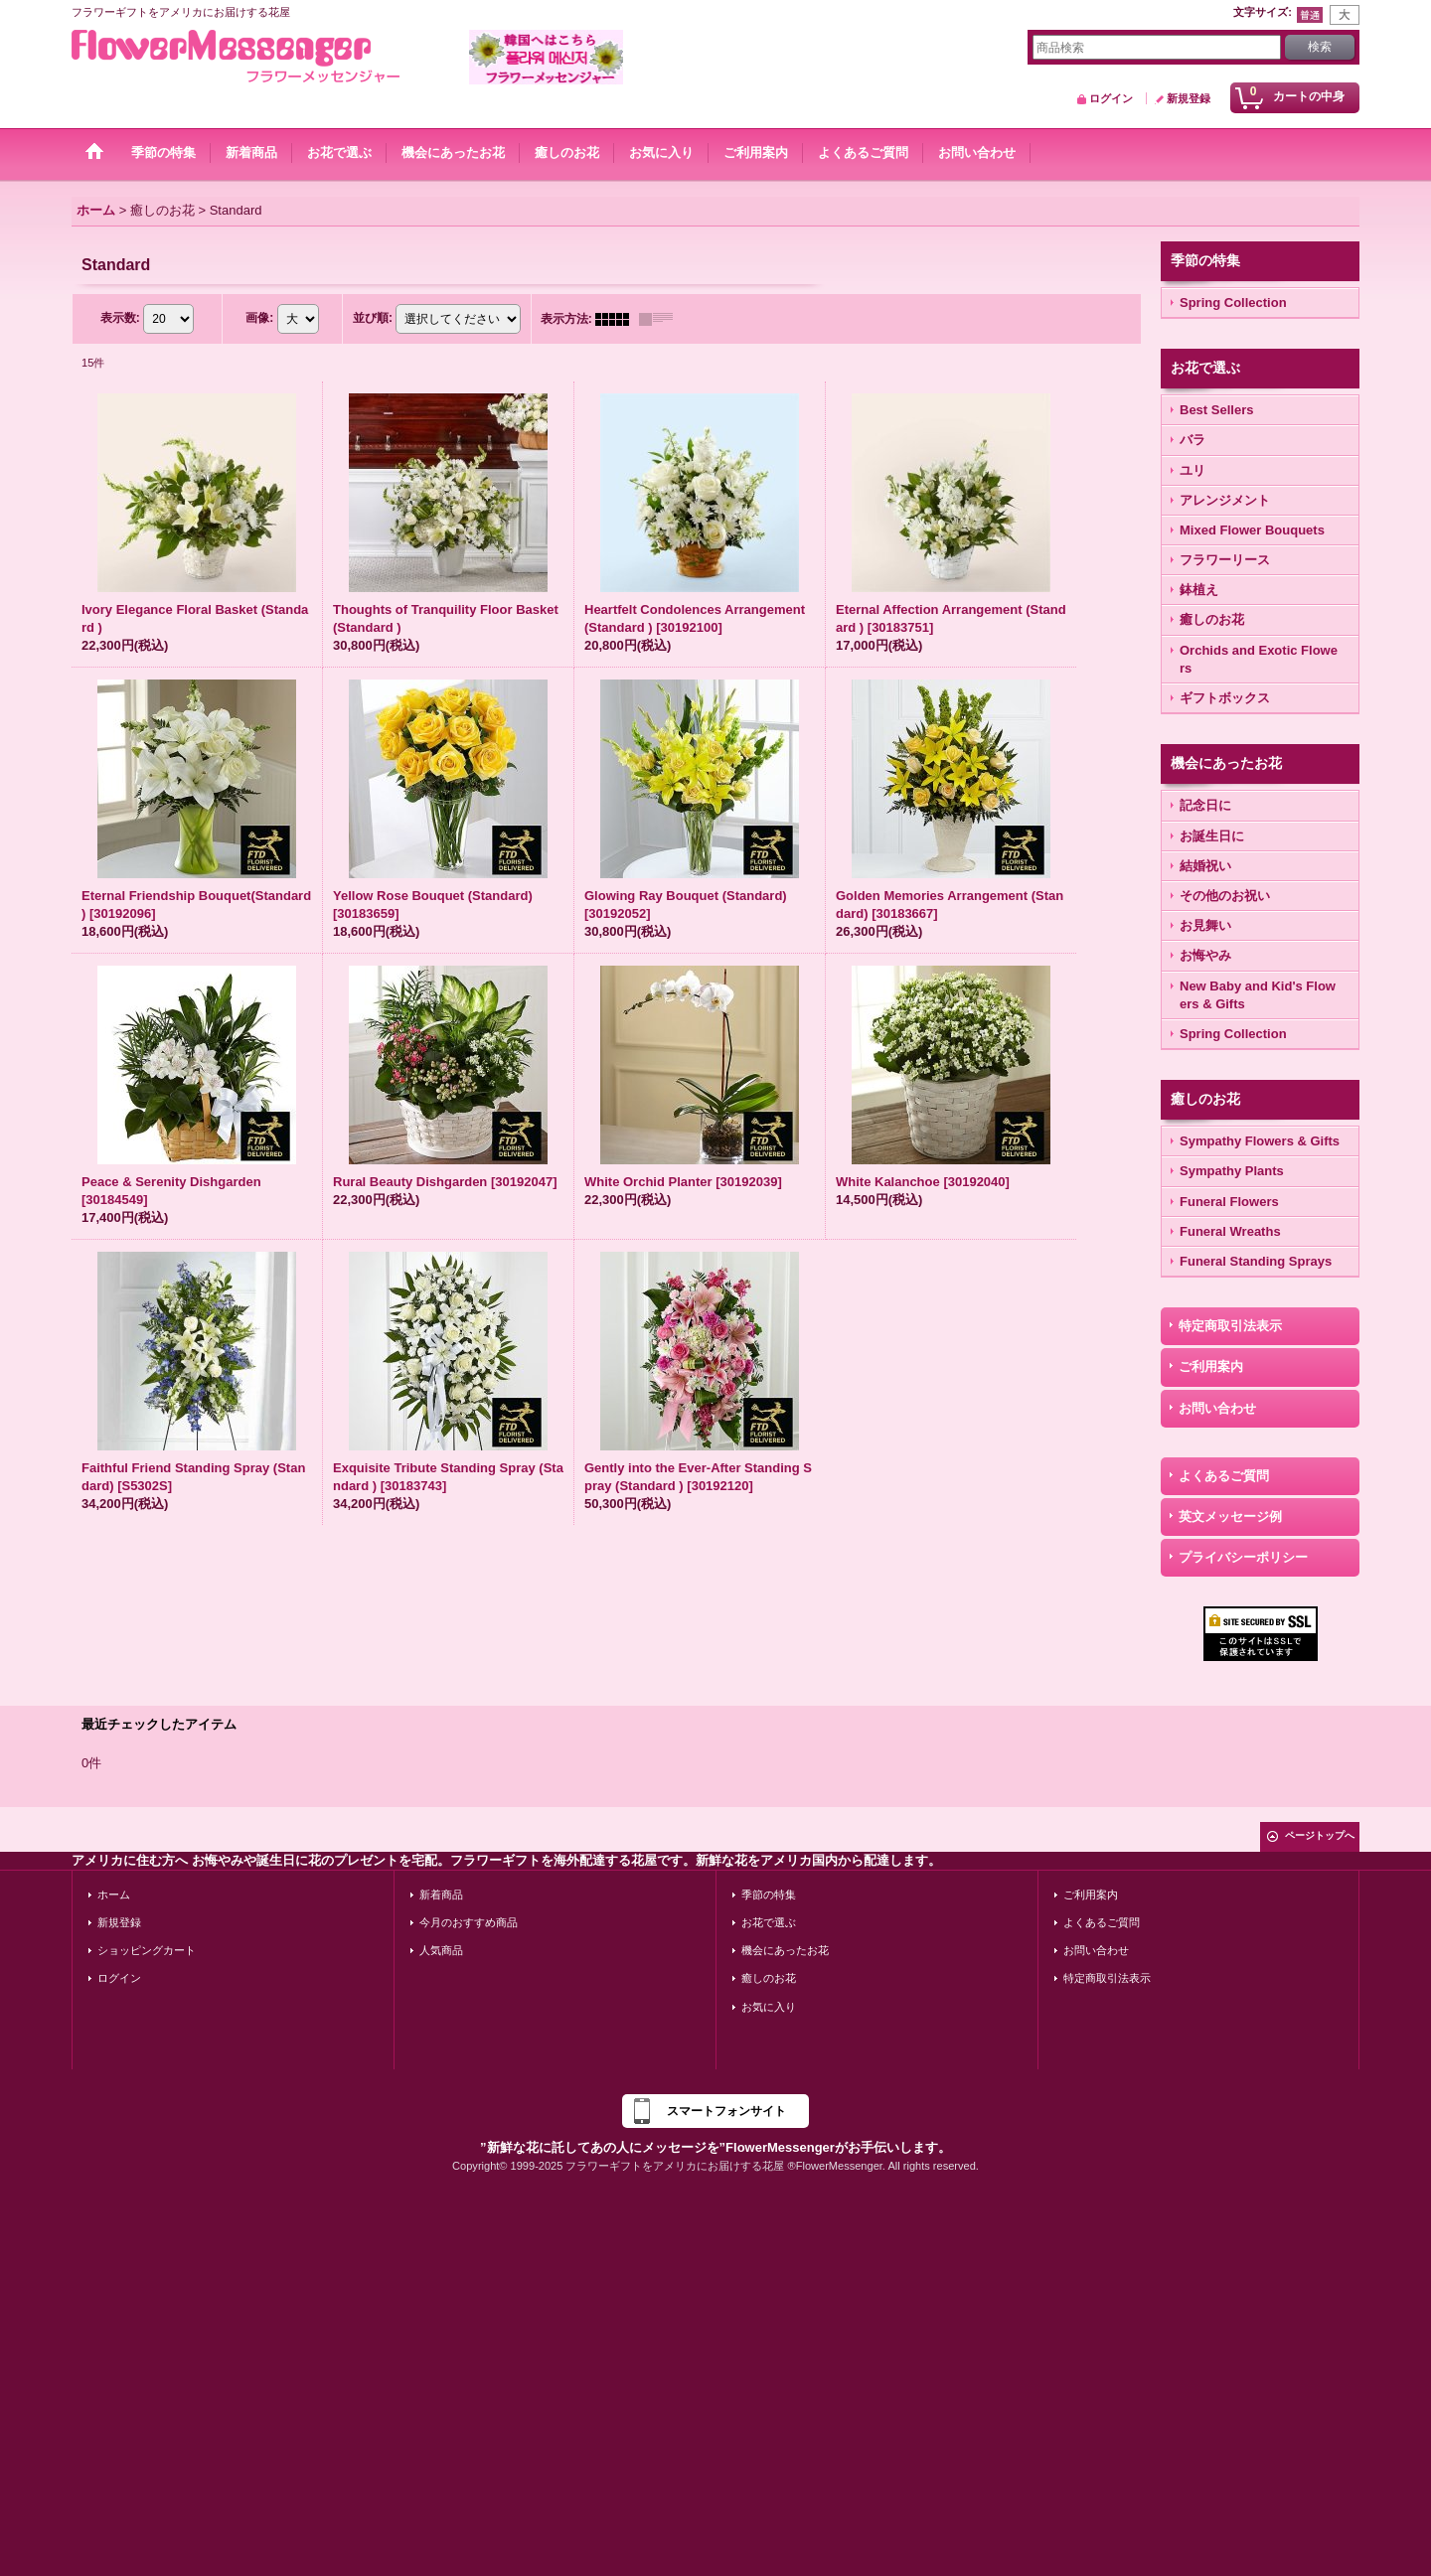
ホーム (113, 1894)
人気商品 (441, 1950)
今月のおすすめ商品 (468, 1922)
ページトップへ (1319, 1835)
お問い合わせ (1217, 1408)
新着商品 (441, 1894)
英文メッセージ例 (1230, 1516)
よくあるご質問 (1224, 1475)
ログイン (1111, 98)
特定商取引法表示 (1230, 1325)
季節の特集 (768, 1894)
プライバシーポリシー (1243, 1557)
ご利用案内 (1211, 1366)
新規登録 (1188, 98)
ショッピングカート (146, 1950)
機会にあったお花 (785, 1950)
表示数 (120, 318)
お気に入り (768, 2007)
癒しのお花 (768, 1978)
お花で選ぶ (768, 1922)
